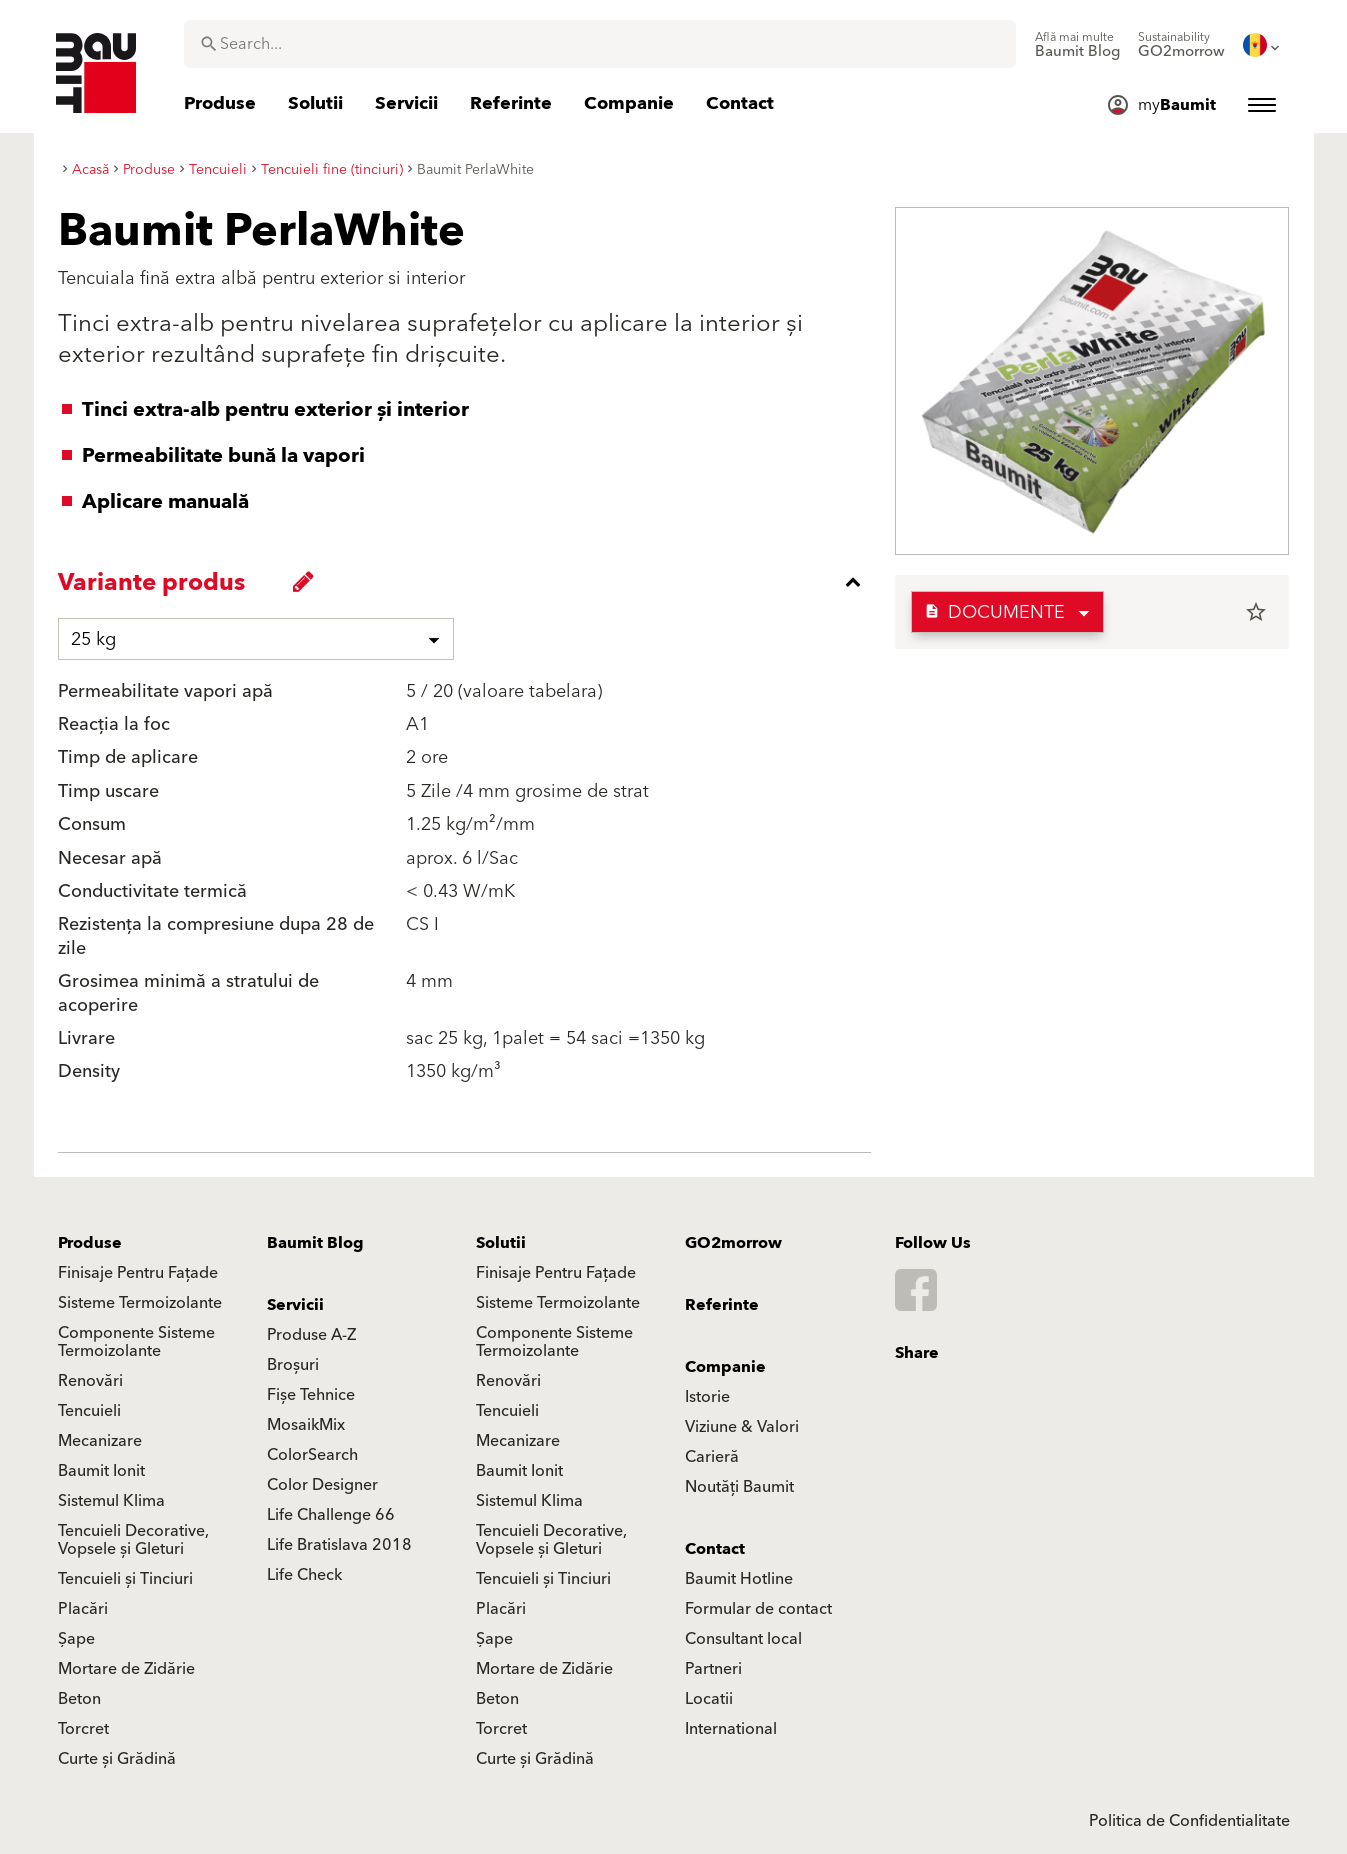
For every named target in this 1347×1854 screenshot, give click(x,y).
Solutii (501, 1243)
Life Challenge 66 (331, 1515)
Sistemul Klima (111, 1501)
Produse (90, 1243)
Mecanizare (100, 1441)
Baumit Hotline (739, 1579)
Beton (79, 1699)
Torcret (83, 1729)
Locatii (709, 1699)
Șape (76, 1639)
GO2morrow (733, 1243)
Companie (725, 1367)
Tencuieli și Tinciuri (125, 1579)
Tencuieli (89, 1411)
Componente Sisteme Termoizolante (136, 1342)
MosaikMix (306, 1425)
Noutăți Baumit (739, 1487)
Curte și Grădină (117, 1759)
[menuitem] (1077, 45)
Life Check (304, 1575)
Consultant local (743, 1639)
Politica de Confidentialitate (1189, 1821)
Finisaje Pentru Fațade (138, 1273)
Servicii (295, 1305)
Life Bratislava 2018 (339, 1545)
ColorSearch (312, 1455)
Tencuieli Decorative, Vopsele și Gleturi (133, 1540)
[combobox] (600, 44)
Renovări (90, 1381)
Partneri (713, 1669)
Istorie (707, 1397)
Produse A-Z (311, 1335)
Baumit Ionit (101, 1471)
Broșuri (293, 1365)
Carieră (712, 1457)
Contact (715, 1549)
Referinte (722, 1305)
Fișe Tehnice (311, 1395)
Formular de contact (758, 1609)
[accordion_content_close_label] (469, 582)
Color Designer (322, 1485)
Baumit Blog (315, 1243)
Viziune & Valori (742, 1427)
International (731, 1729)
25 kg (93, 639)
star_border (1256, 612)
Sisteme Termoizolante (140, 1303)
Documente (994, 612)
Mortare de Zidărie (126, 1669)
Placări (83, 1609)
